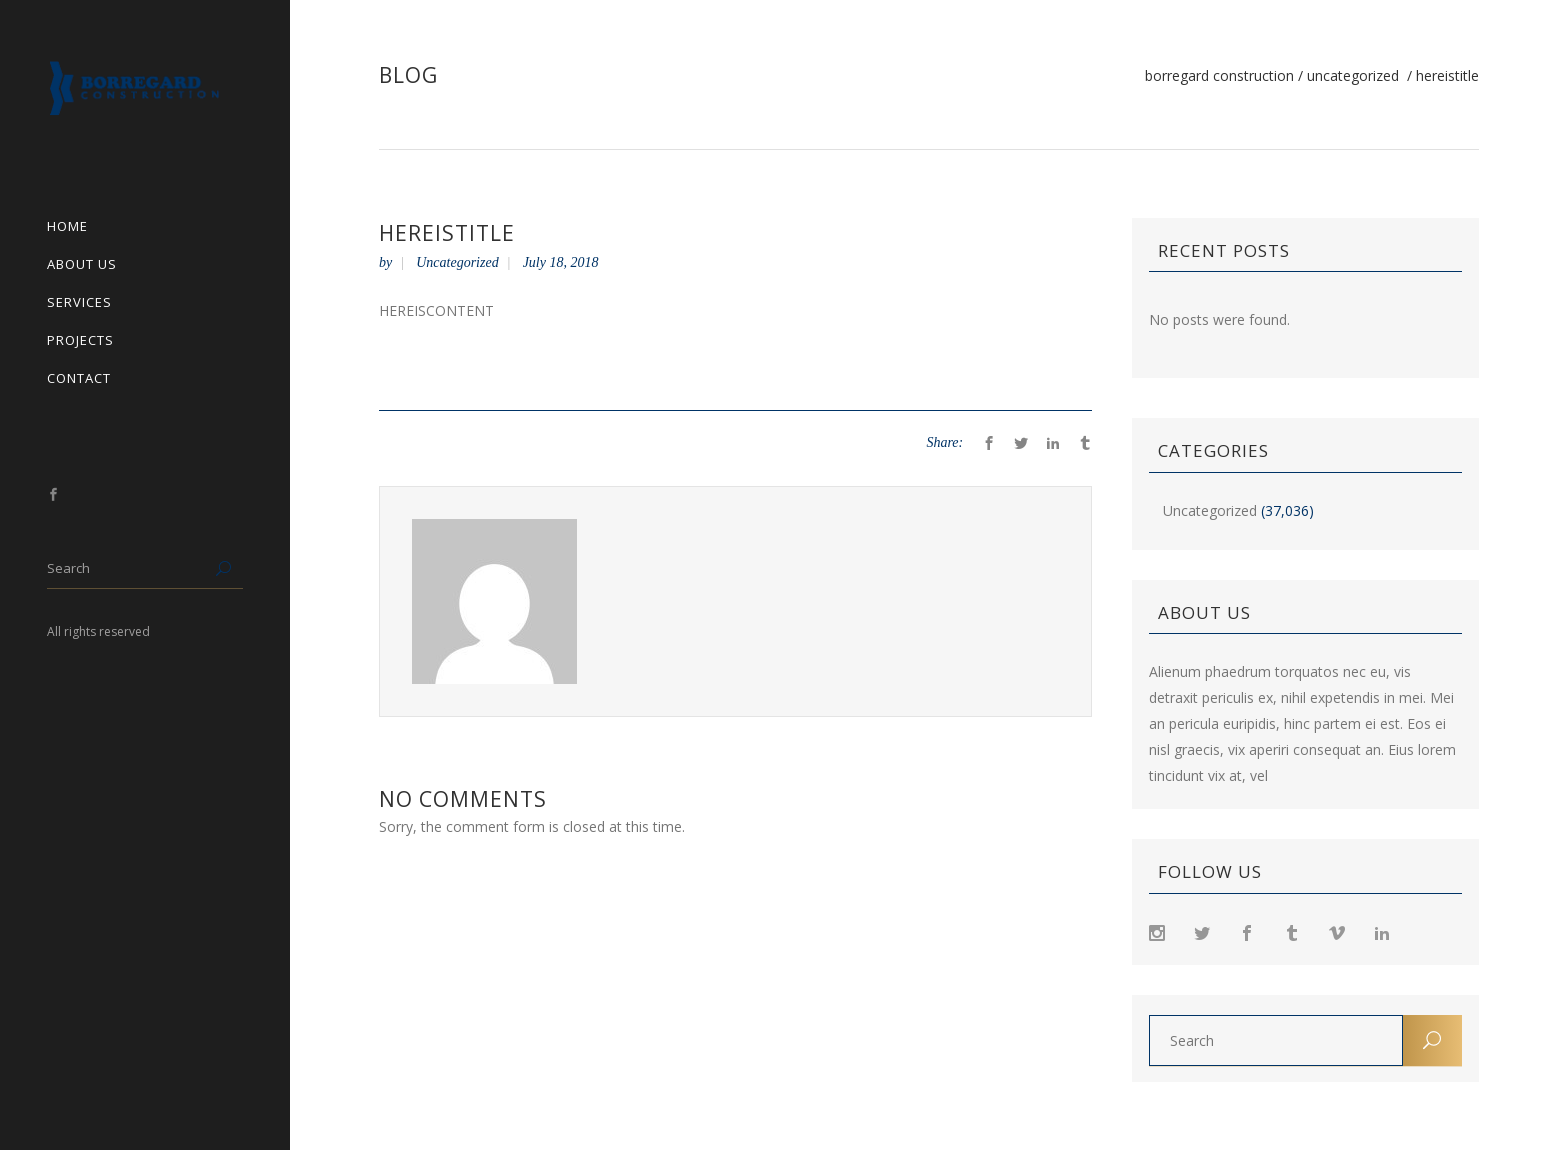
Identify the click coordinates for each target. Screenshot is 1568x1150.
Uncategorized (1353, 76)
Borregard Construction (1219, 76)
